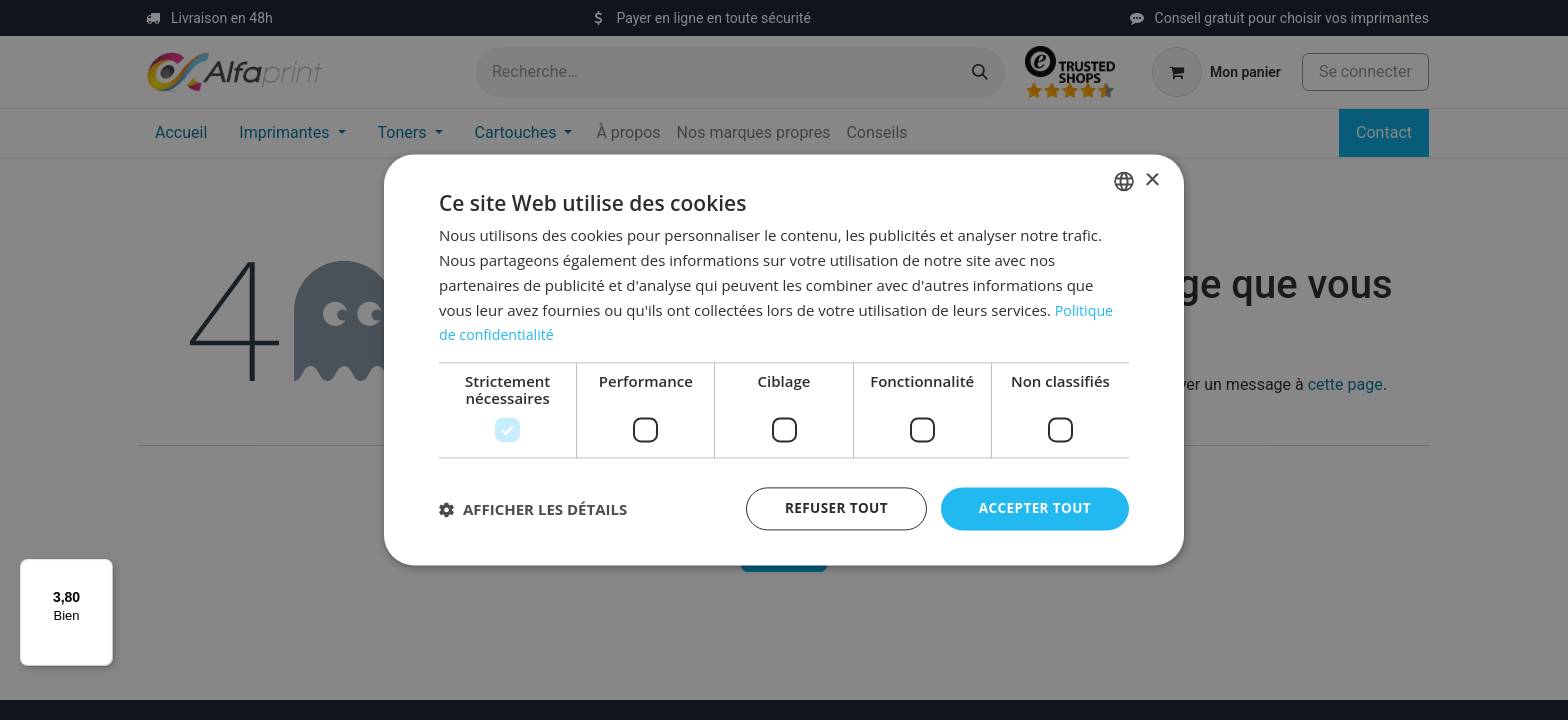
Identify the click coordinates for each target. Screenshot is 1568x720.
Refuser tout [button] (830, 508)
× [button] (1151, 179)
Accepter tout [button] (1033, 508)
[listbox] (1124, 181)
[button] (533, 509)
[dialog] (784, 360)
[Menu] (101, 571)
